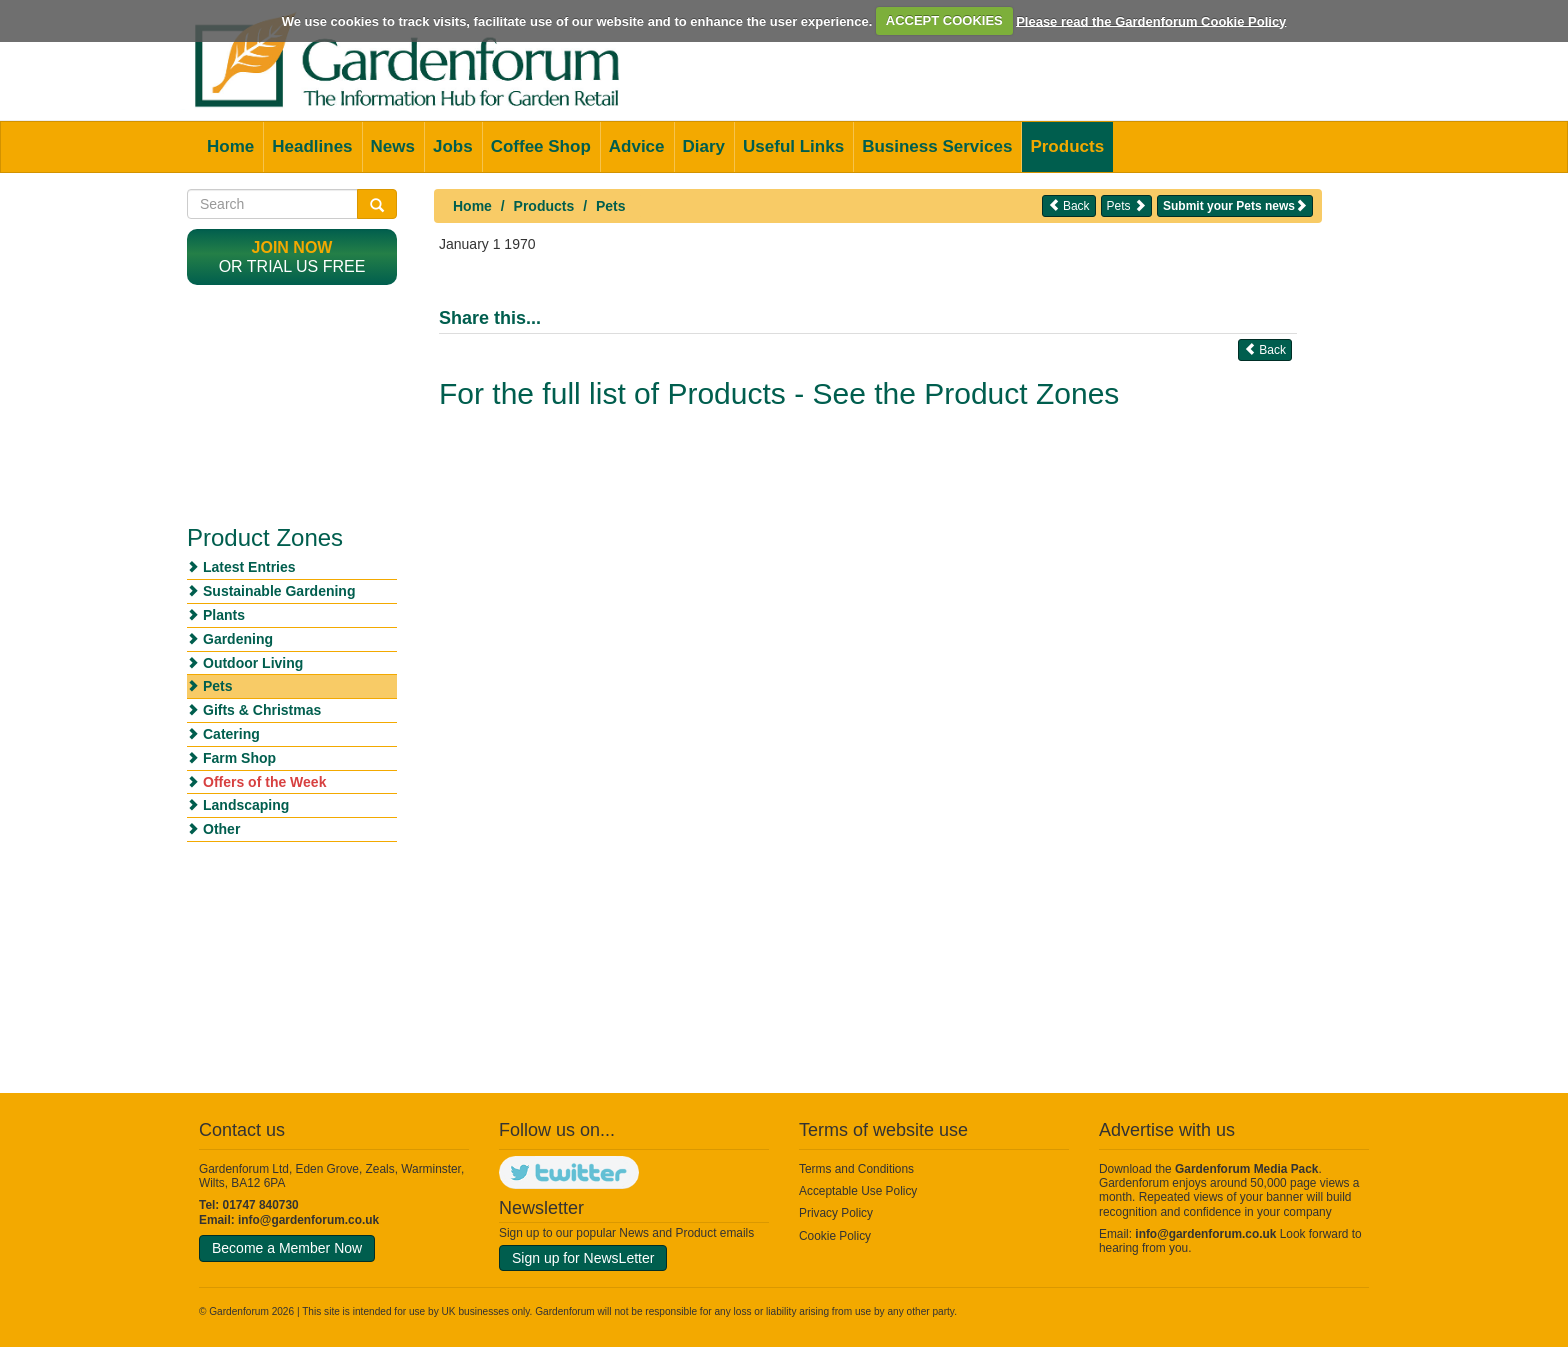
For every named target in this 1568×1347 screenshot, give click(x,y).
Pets (611, 206)
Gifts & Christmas (262, 710)
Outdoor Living (253, 663)
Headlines (312, 146)
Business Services (937, 146)
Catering (231, 734)
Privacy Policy (836, 1213)
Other (221, 829)
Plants (224, 615)
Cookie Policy (835, 1236)
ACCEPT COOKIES (944, 20)
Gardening (238, 639)
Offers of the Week (264, 782)
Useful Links (793, 146)
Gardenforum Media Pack (1246, 1169)
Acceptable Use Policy (858, 1191)
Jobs (453, 146)
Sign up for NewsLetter (583, 1258)
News (393, 146)
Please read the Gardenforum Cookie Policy (1151, 20)
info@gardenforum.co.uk (308, 1220)
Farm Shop (239, 758)
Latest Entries (249, 567)
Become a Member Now (287, 1248)
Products (1067, 146)
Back (1069, 205)
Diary (704, 146)
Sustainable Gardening (279, 591)
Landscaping (246, 805)
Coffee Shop (541, 146)
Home (230, 146)
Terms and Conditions (856, 1169)
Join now (292, 247)
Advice (637, 146)
